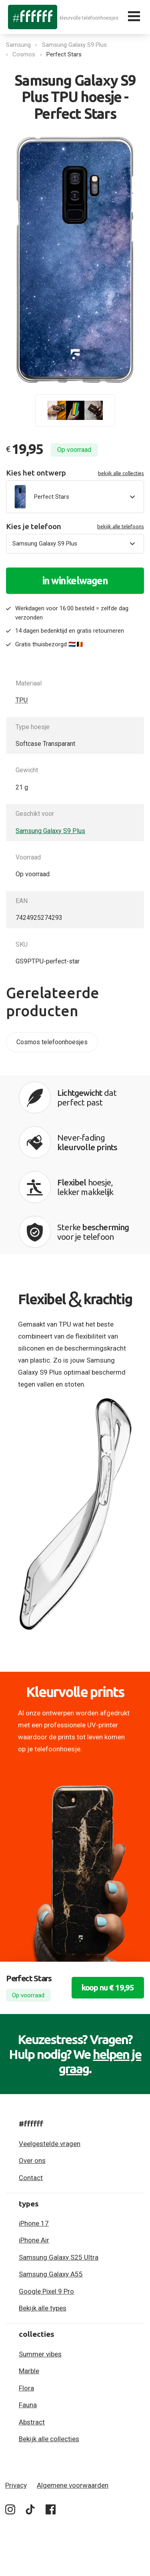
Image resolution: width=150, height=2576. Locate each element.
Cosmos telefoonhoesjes (52, 1042)
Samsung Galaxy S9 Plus (74, 44)
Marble (29, 2371)
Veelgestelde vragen (49, 2144)
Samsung (18, 44)
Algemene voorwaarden (72, 2485)
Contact (31, 2178)
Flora (26, 2388)
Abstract (32, 2422)
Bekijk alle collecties (49, 2439)
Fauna (28, 2405)
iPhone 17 (34, 2223)
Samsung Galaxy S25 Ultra (58, 2257)
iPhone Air (34, 2240)
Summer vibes (40, 2354)
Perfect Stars (64, 54)
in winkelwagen (75, 580)
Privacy (16, 2485)
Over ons (32, 2160)
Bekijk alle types (42, 2308)
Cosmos (23, 54)
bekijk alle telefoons (120, 526)
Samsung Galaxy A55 (51, 2274)
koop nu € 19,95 (108, 1987)
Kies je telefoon (75, 526)
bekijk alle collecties (121, 473)
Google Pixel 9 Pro (46, 2291)
